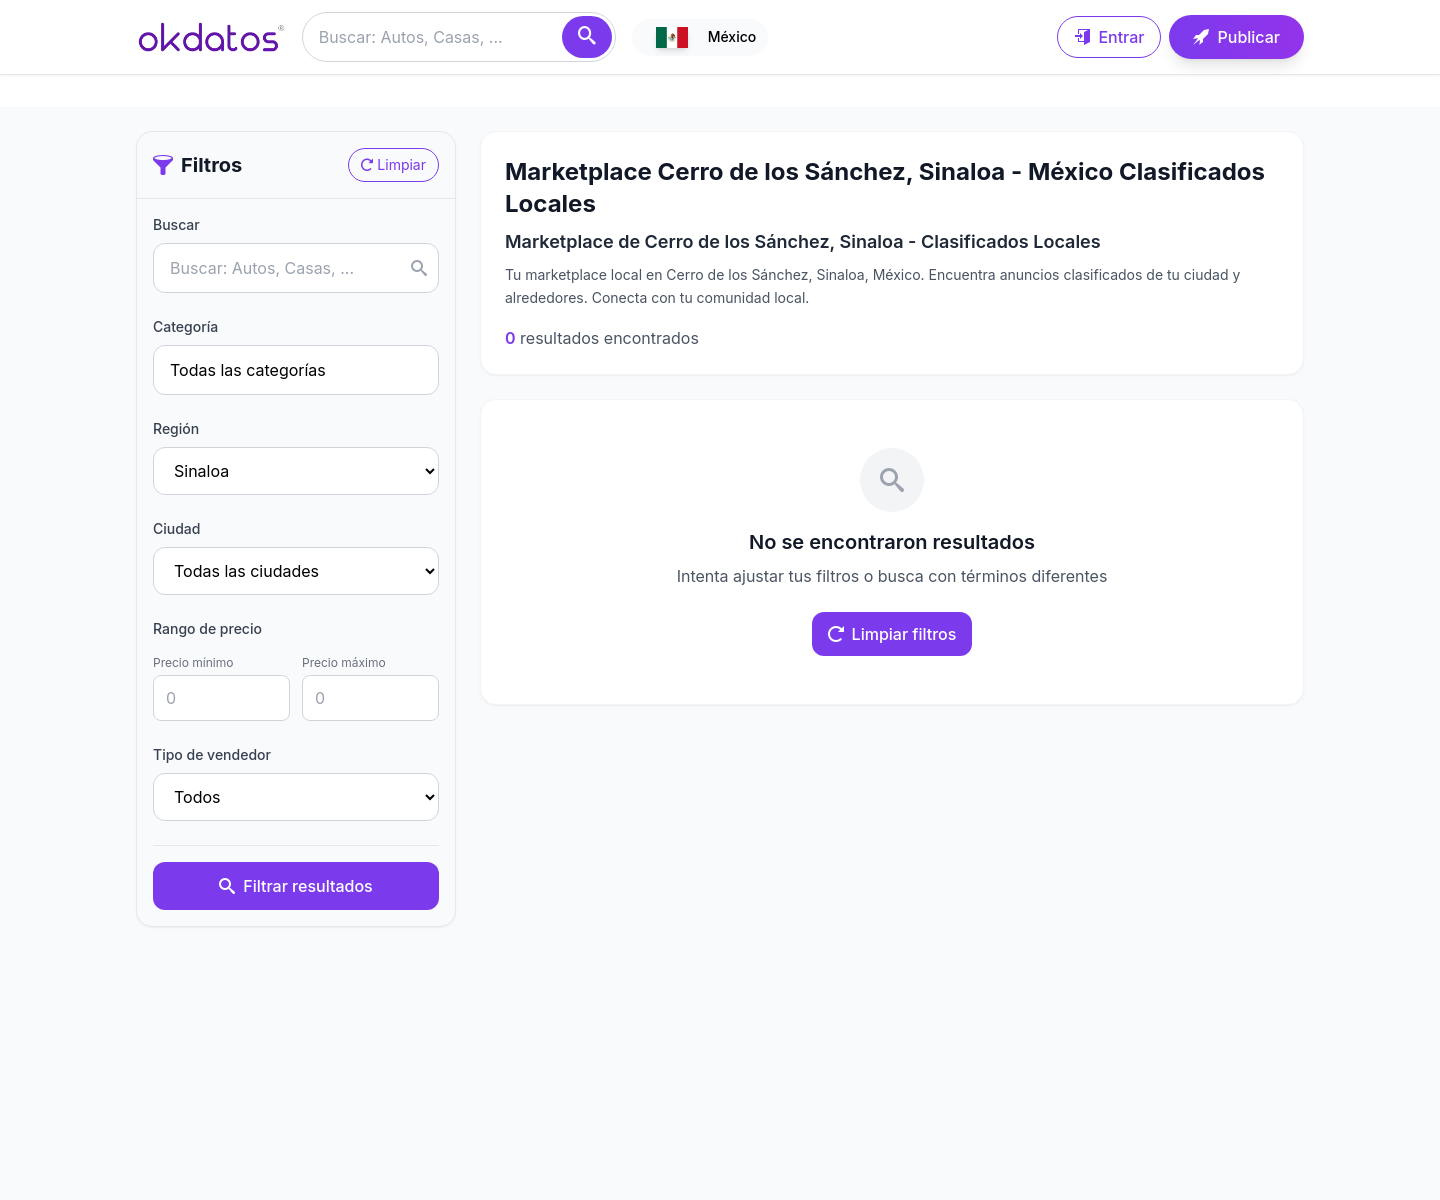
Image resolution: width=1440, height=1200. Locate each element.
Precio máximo (344, 662)
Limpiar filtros (892, 634)
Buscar (176, 224)
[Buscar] (587, 37)
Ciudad (176, 528)
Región (176, 428)
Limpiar (393, 164)
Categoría (185, 326)
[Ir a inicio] (211, 37)
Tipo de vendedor (212, 754)
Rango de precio (207, 628)
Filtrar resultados (295, 886)
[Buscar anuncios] (459, 37)
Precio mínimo (193, 662)
